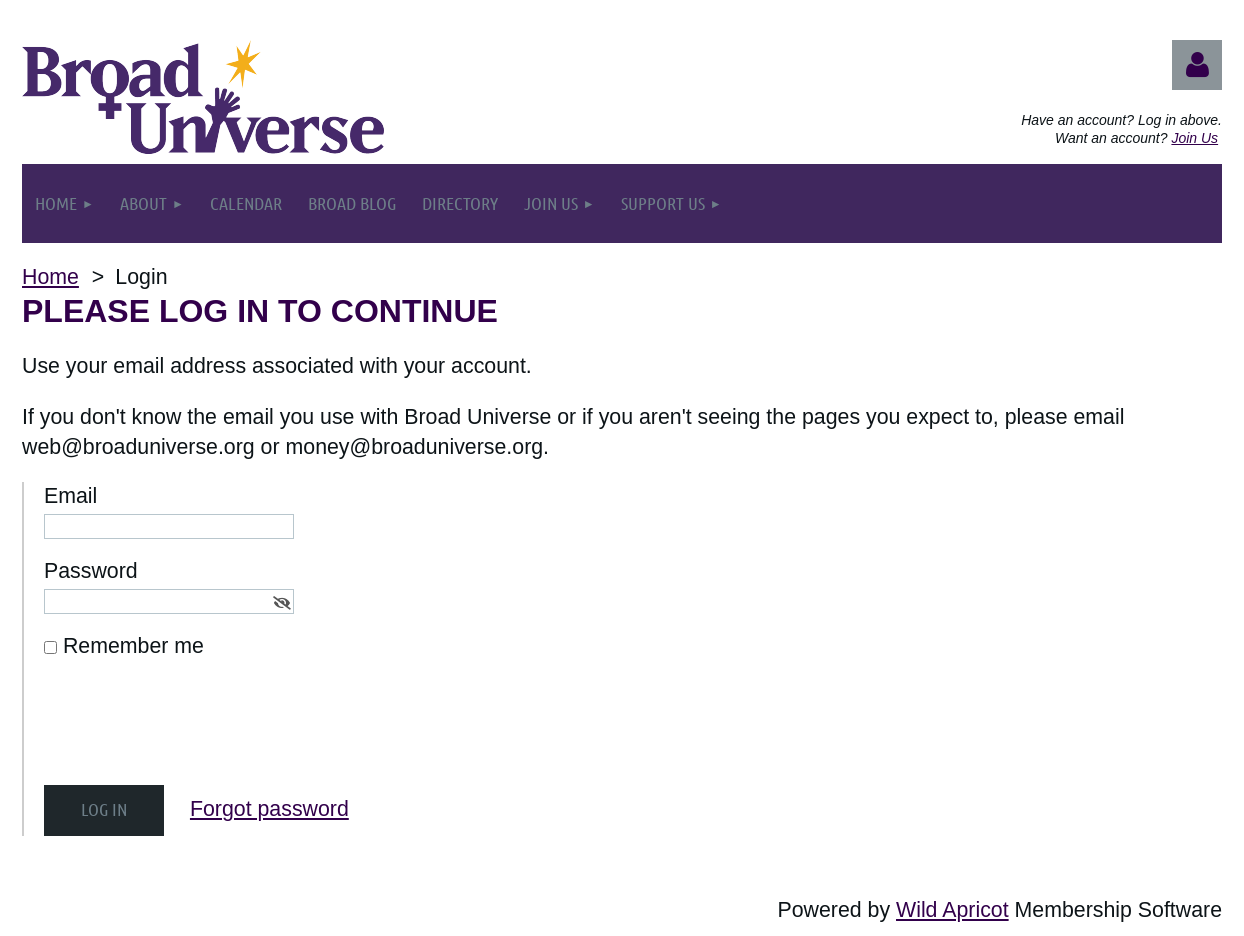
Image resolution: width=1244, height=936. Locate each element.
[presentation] (196, 731)
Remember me (133, 646)
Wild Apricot (952, 910)
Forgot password (269, 809)
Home (50, 277)
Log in (1197, 65)
